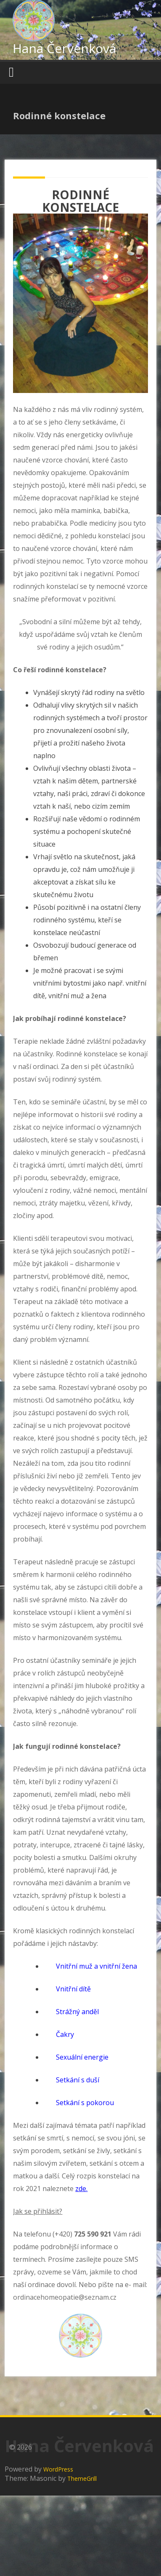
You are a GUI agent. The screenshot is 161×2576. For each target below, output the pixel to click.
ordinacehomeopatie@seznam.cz (64, 2297)
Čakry (65, 2034)
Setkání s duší (77, 2079)
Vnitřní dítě (73, 1988)
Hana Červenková (64, 48)
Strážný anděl (77, 2011)
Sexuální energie (82, 2057)
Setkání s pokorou (85, 2102)
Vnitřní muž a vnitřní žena (96, 1966)
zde (80, 2188)
